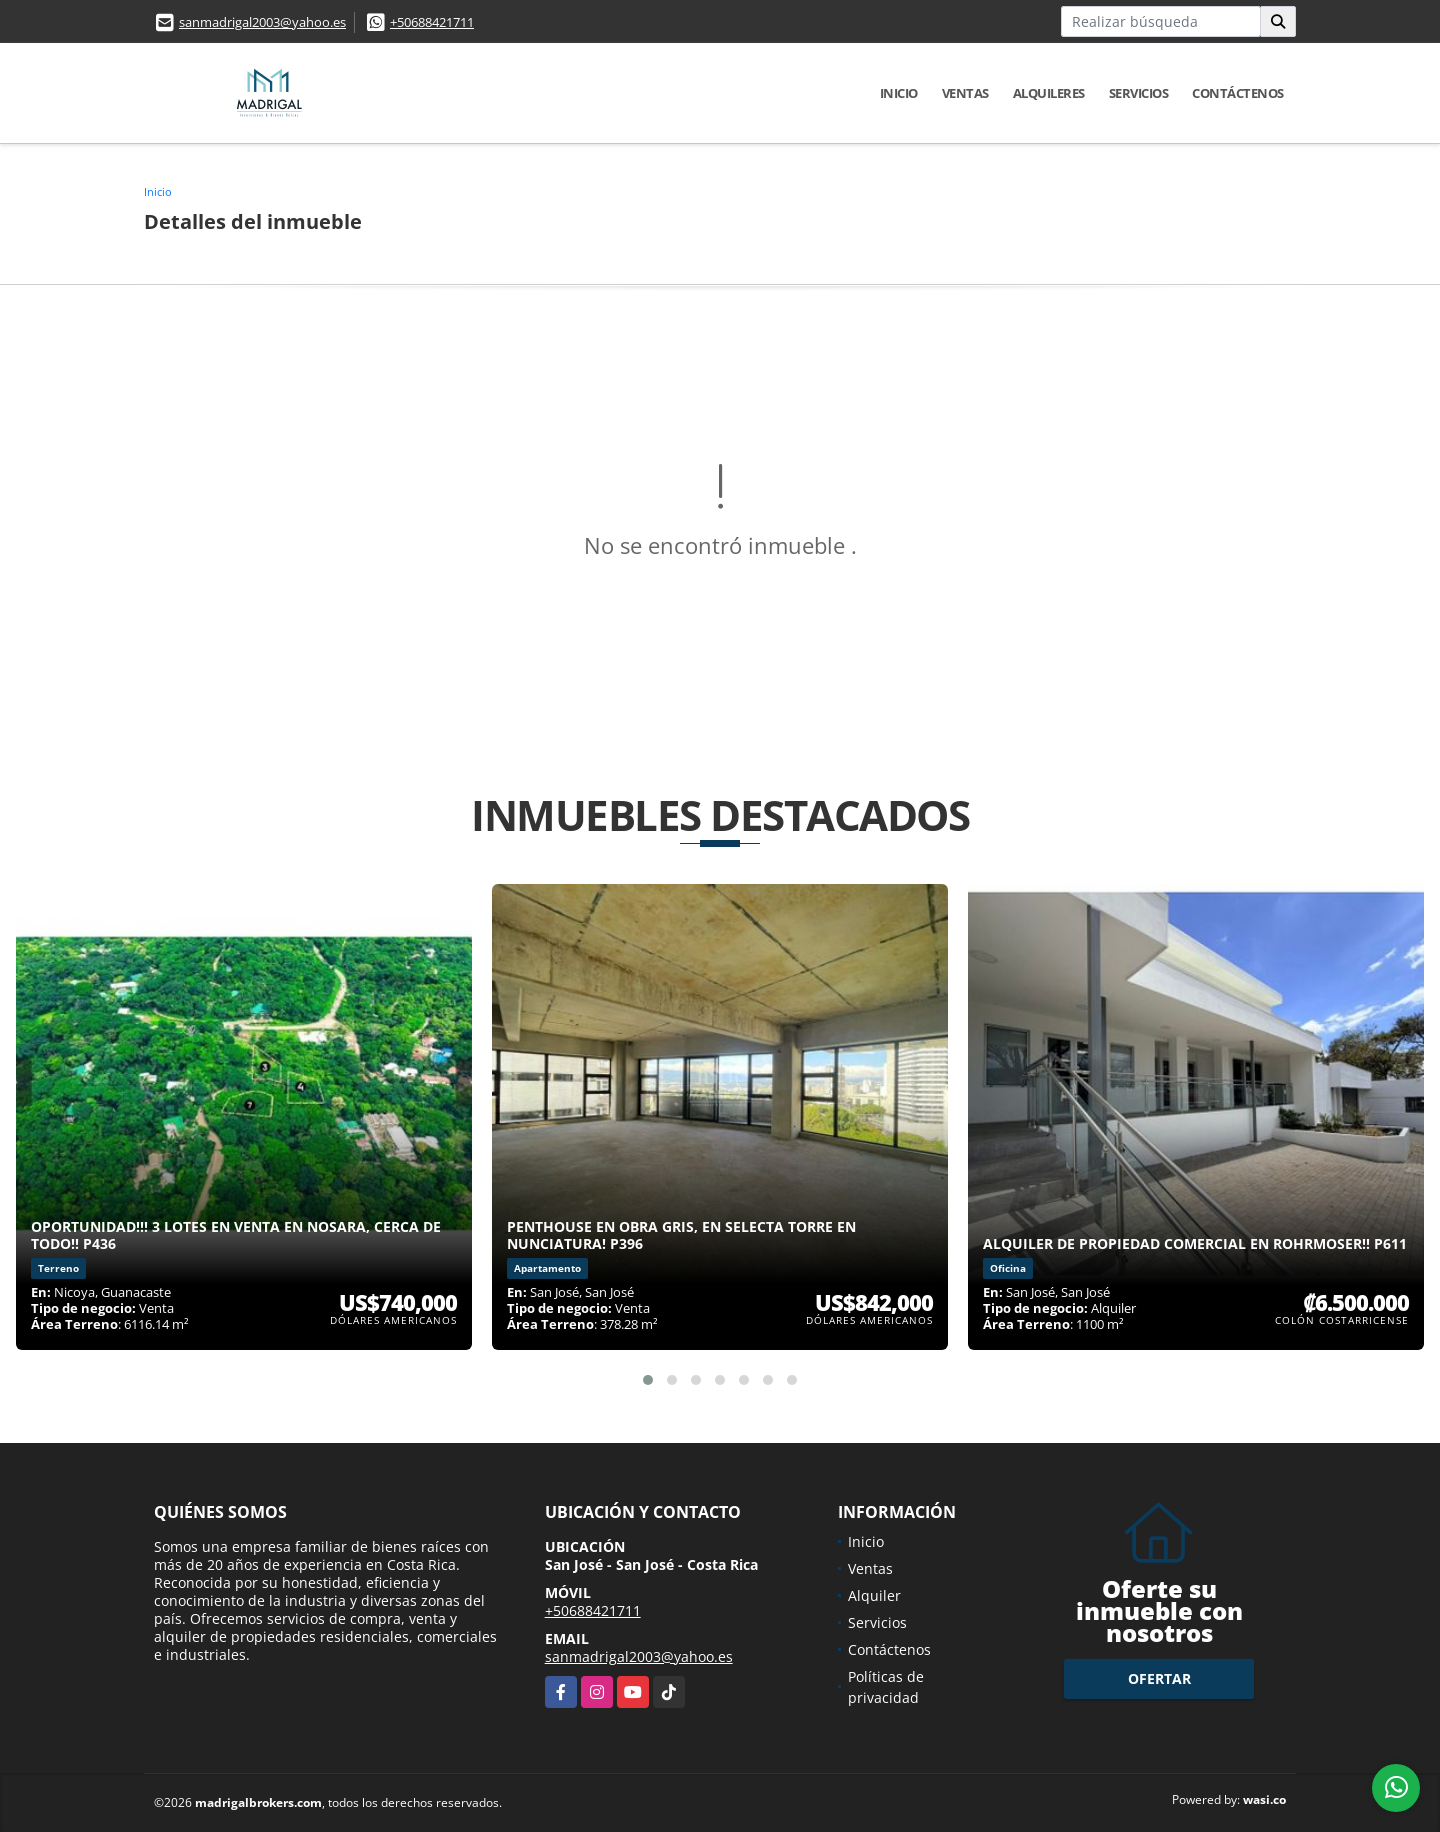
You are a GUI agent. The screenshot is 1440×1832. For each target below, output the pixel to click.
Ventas (965, 93)
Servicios (1139, 93)
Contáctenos (1238, 93)
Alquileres (1049, 93)
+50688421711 (432, 22)
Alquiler (874, 1595)
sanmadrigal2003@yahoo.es (262, 22)
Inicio (899, 93)
